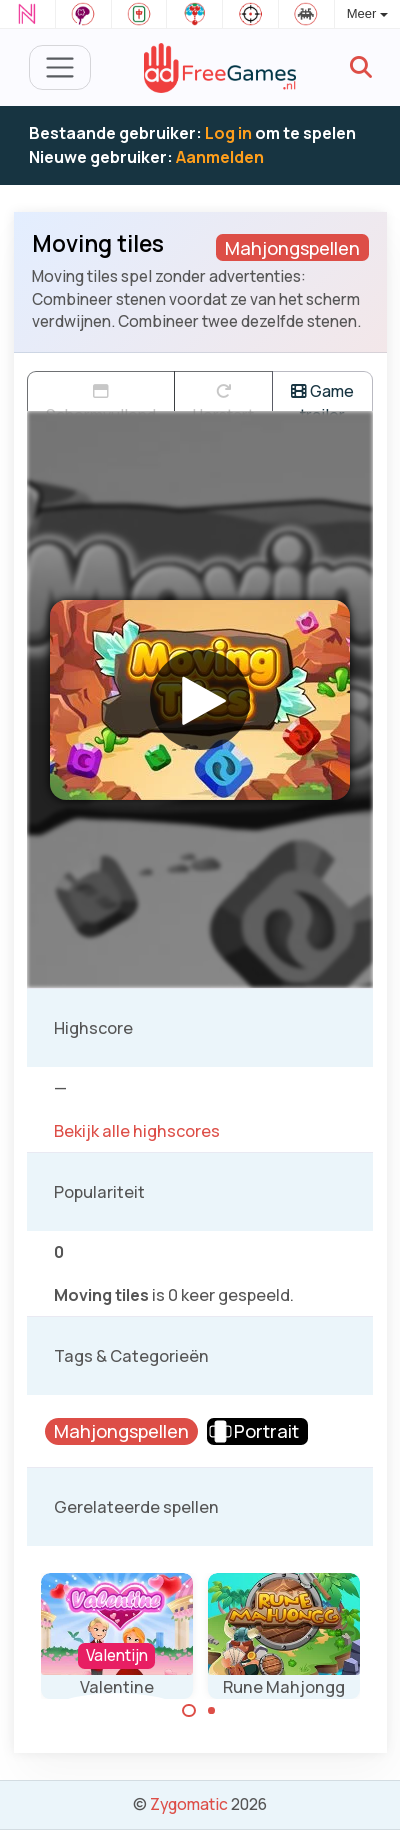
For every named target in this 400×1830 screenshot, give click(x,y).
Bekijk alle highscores (137, 1131)
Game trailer (322, 395)
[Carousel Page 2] (212, 1711)
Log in (228, 133)
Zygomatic (189, 1804)
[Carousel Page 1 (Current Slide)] (189, 1711)
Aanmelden (220, 157)
